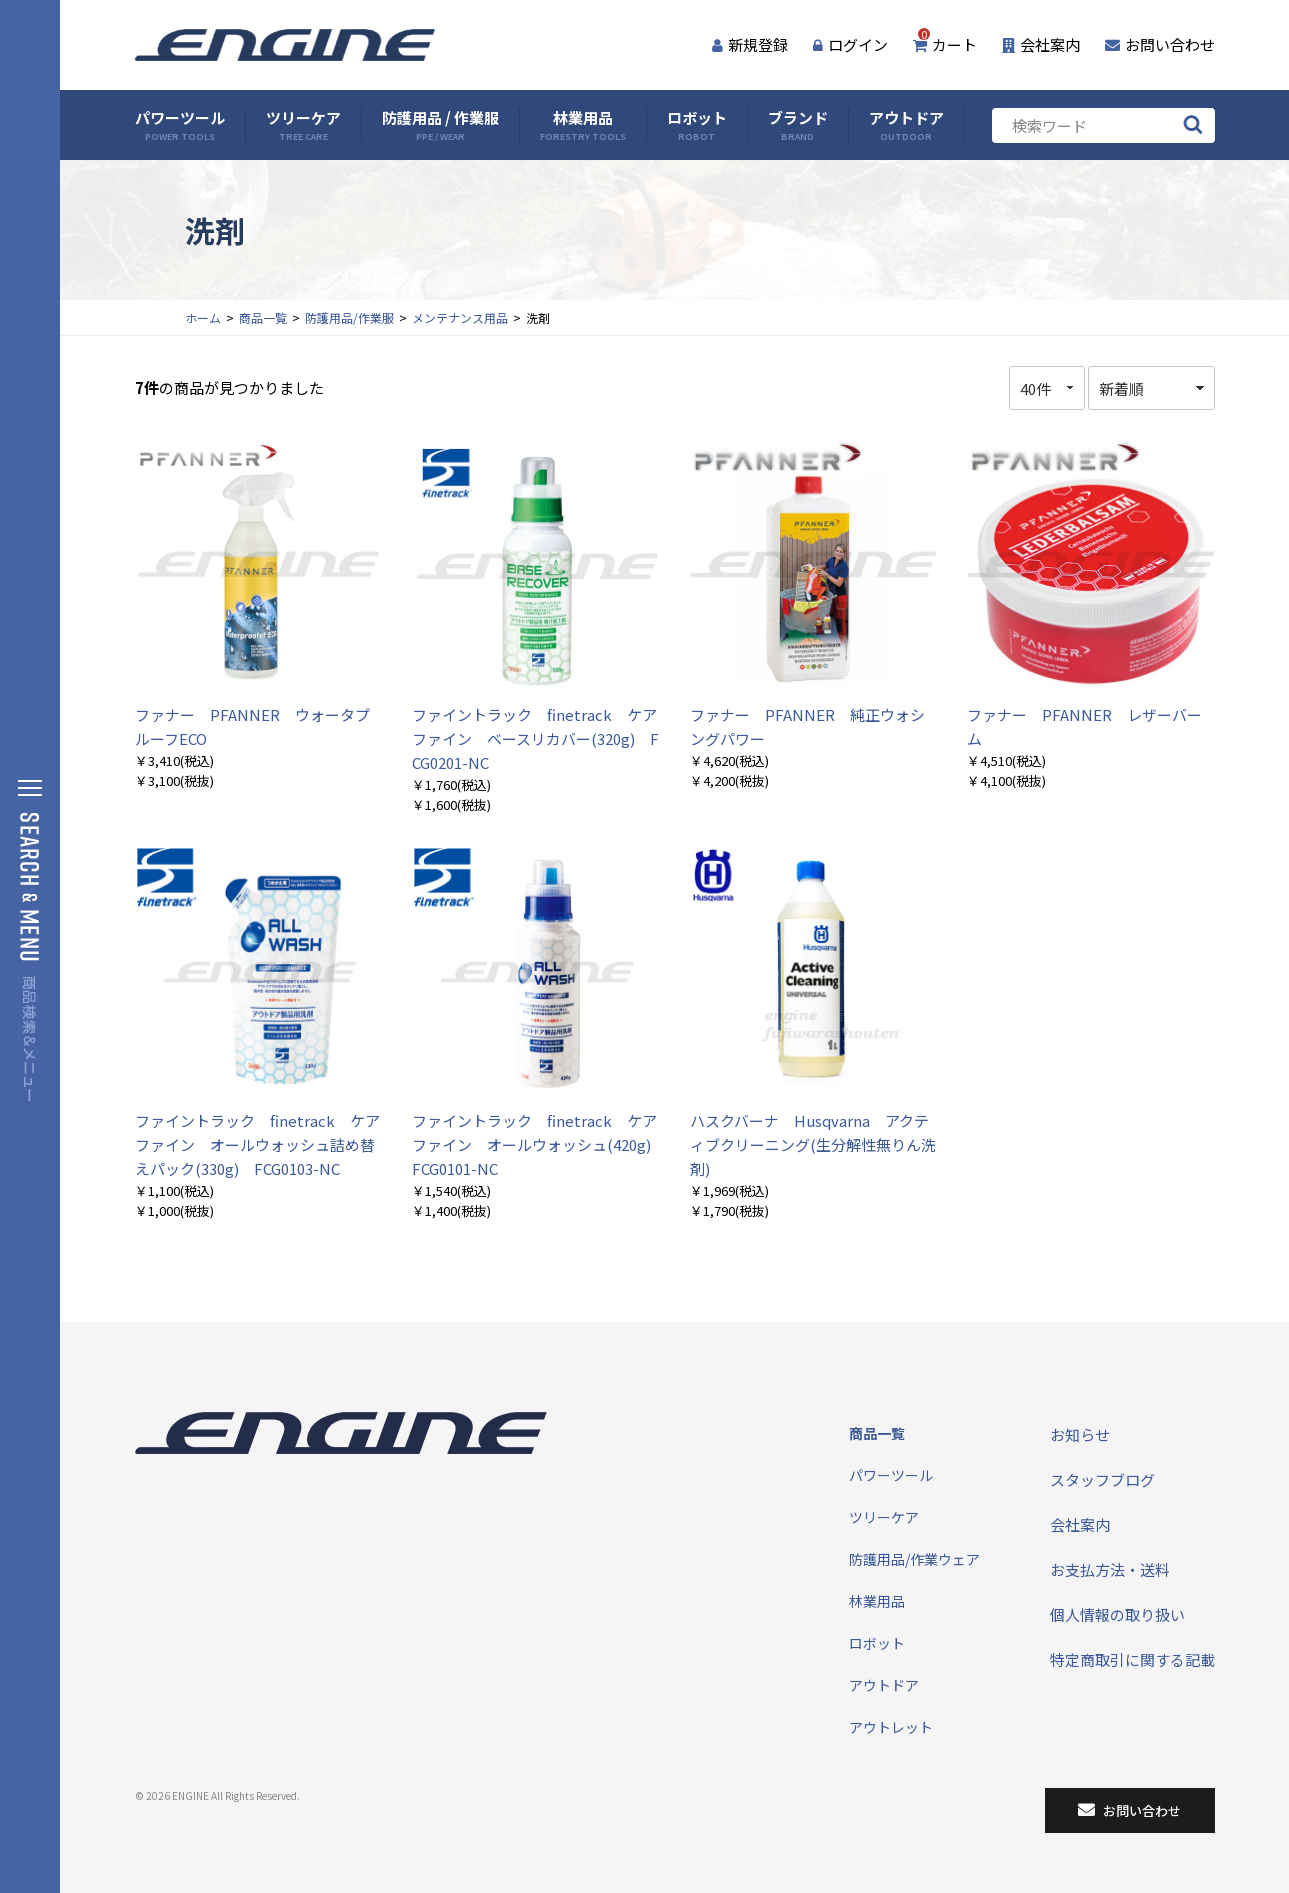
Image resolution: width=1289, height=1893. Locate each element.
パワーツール (180, 125)
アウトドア (906, 125)
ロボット (697, 125)
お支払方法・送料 (1110, 1569)
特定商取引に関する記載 (1132, 1659)
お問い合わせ (1160, 44)
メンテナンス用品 (460, 317)
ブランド (798, 125)
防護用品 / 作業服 (440, 125)
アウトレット (891, 1727)
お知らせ (1080, 1434)
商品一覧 (263, 317)
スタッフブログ (1102, 1479)
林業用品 (583, 125)
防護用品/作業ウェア (914, 1559)
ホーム (203, 317)
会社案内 (1041, 44)
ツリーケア (303, 125)
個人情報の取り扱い (1117, 1614)
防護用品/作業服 (349, 317)
